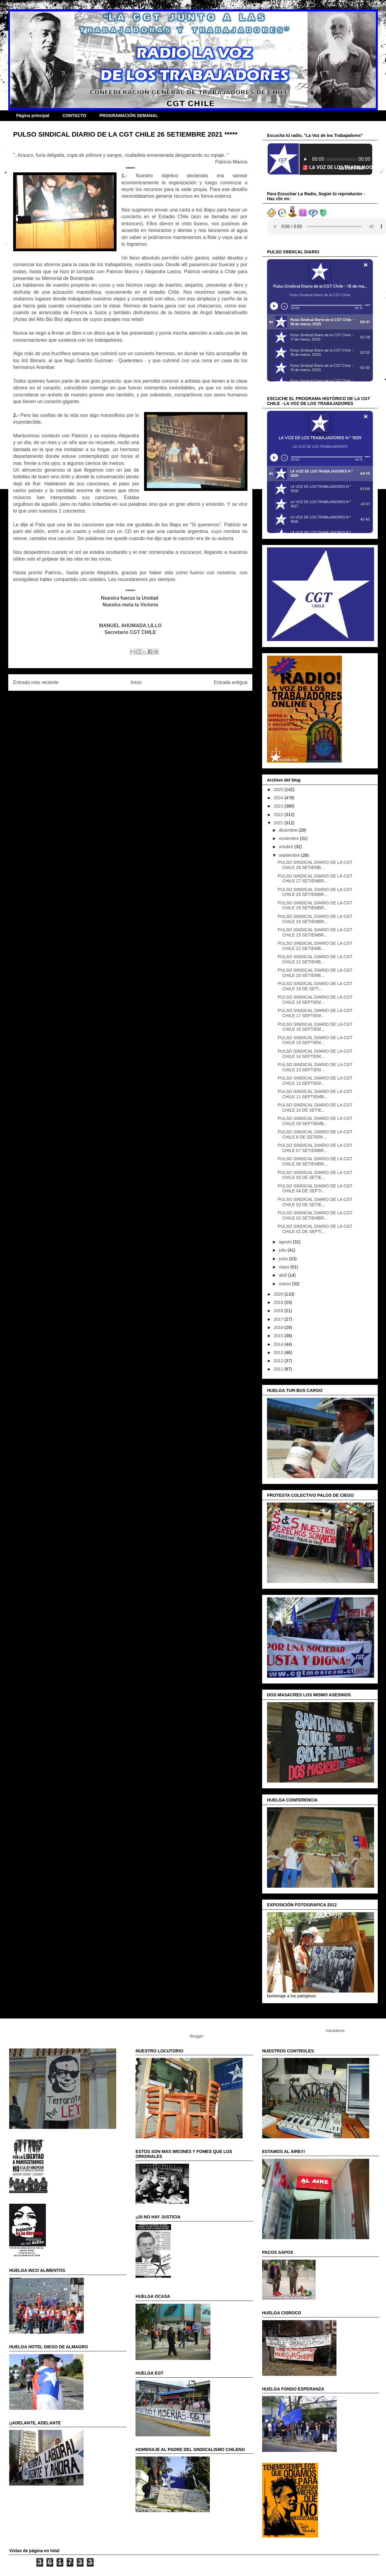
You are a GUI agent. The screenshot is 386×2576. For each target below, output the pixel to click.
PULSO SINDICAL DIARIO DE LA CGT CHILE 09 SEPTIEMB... (315, 1121)
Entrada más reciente (35, 682)
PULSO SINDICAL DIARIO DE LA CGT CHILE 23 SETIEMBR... (315, 932)
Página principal (32, 115)
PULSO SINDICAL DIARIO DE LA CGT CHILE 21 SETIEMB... (315, 959)
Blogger (196, 2036)
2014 (279, 1344)
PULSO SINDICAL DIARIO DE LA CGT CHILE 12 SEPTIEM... (315, 1081)
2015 (279, 1335)
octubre (286, 846)
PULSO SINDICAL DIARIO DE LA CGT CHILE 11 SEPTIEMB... (315, 1094)
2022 (279, 814)
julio (283, 1250)
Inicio (136, 682)
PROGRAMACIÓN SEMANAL (128, 115)
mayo (284, 1266)
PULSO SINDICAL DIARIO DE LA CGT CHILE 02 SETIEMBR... (315, 1215)
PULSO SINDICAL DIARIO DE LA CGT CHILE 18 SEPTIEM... (315, 1000)
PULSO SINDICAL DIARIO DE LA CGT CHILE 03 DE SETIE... (315, 1202)
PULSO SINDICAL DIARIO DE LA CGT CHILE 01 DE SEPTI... (315, 1229)
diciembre (289, 830)
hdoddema (335, 2030)
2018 (279, 1310)
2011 (279, 1369)
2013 (279, 1352)
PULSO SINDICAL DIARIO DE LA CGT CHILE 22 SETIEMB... (315, 946)
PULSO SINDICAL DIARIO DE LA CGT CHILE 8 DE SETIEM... (315, 1134)
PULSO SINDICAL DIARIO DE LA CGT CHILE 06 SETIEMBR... (315, 1161)
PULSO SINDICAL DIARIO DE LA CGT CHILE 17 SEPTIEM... (315, 1013)
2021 (279, 822)
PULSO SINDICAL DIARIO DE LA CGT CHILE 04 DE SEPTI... (315, 1188)
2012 (279, 1360)
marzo (285, 1283)
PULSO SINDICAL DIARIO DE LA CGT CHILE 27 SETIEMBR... (315, 879)
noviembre (289, 838)
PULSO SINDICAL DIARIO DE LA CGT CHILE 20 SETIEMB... (315, 973)
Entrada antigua (230, 682)
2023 (279, 806)
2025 (279, 789)
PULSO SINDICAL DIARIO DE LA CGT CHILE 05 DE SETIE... (315, 1175)
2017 (279, 1319)
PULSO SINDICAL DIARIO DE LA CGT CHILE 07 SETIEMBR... (315, 1148)
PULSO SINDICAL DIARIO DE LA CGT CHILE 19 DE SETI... (315, 986)
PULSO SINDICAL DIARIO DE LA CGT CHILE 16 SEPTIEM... (315, 1027)
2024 (279, 797)
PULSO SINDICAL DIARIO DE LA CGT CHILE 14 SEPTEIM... (315, 1054)
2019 (279, 1302)
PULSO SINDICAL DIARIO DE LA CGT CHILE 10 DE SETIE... (315, 1107)
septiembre (290, 855)
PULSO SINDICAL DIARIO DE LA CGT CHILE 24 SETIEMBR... (315, 919)
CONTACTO (74, 115)
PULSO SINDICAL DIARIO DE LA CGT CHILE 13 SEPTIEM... (315, 1067)
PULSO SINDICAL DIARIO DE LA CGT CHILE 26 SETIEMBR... (315, 892)
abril (283, 1275)
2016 (279, 1327)
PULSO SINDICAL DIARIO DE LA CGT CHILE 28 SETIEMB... (315, 865)
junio (284, 1258)
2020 (279, 1294)
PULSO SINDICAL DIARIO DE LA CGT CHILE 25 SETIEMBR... (315, 905)
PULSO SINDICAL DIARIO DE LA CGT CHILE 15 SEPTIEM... (315, 1040)
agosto (286, 1241)
